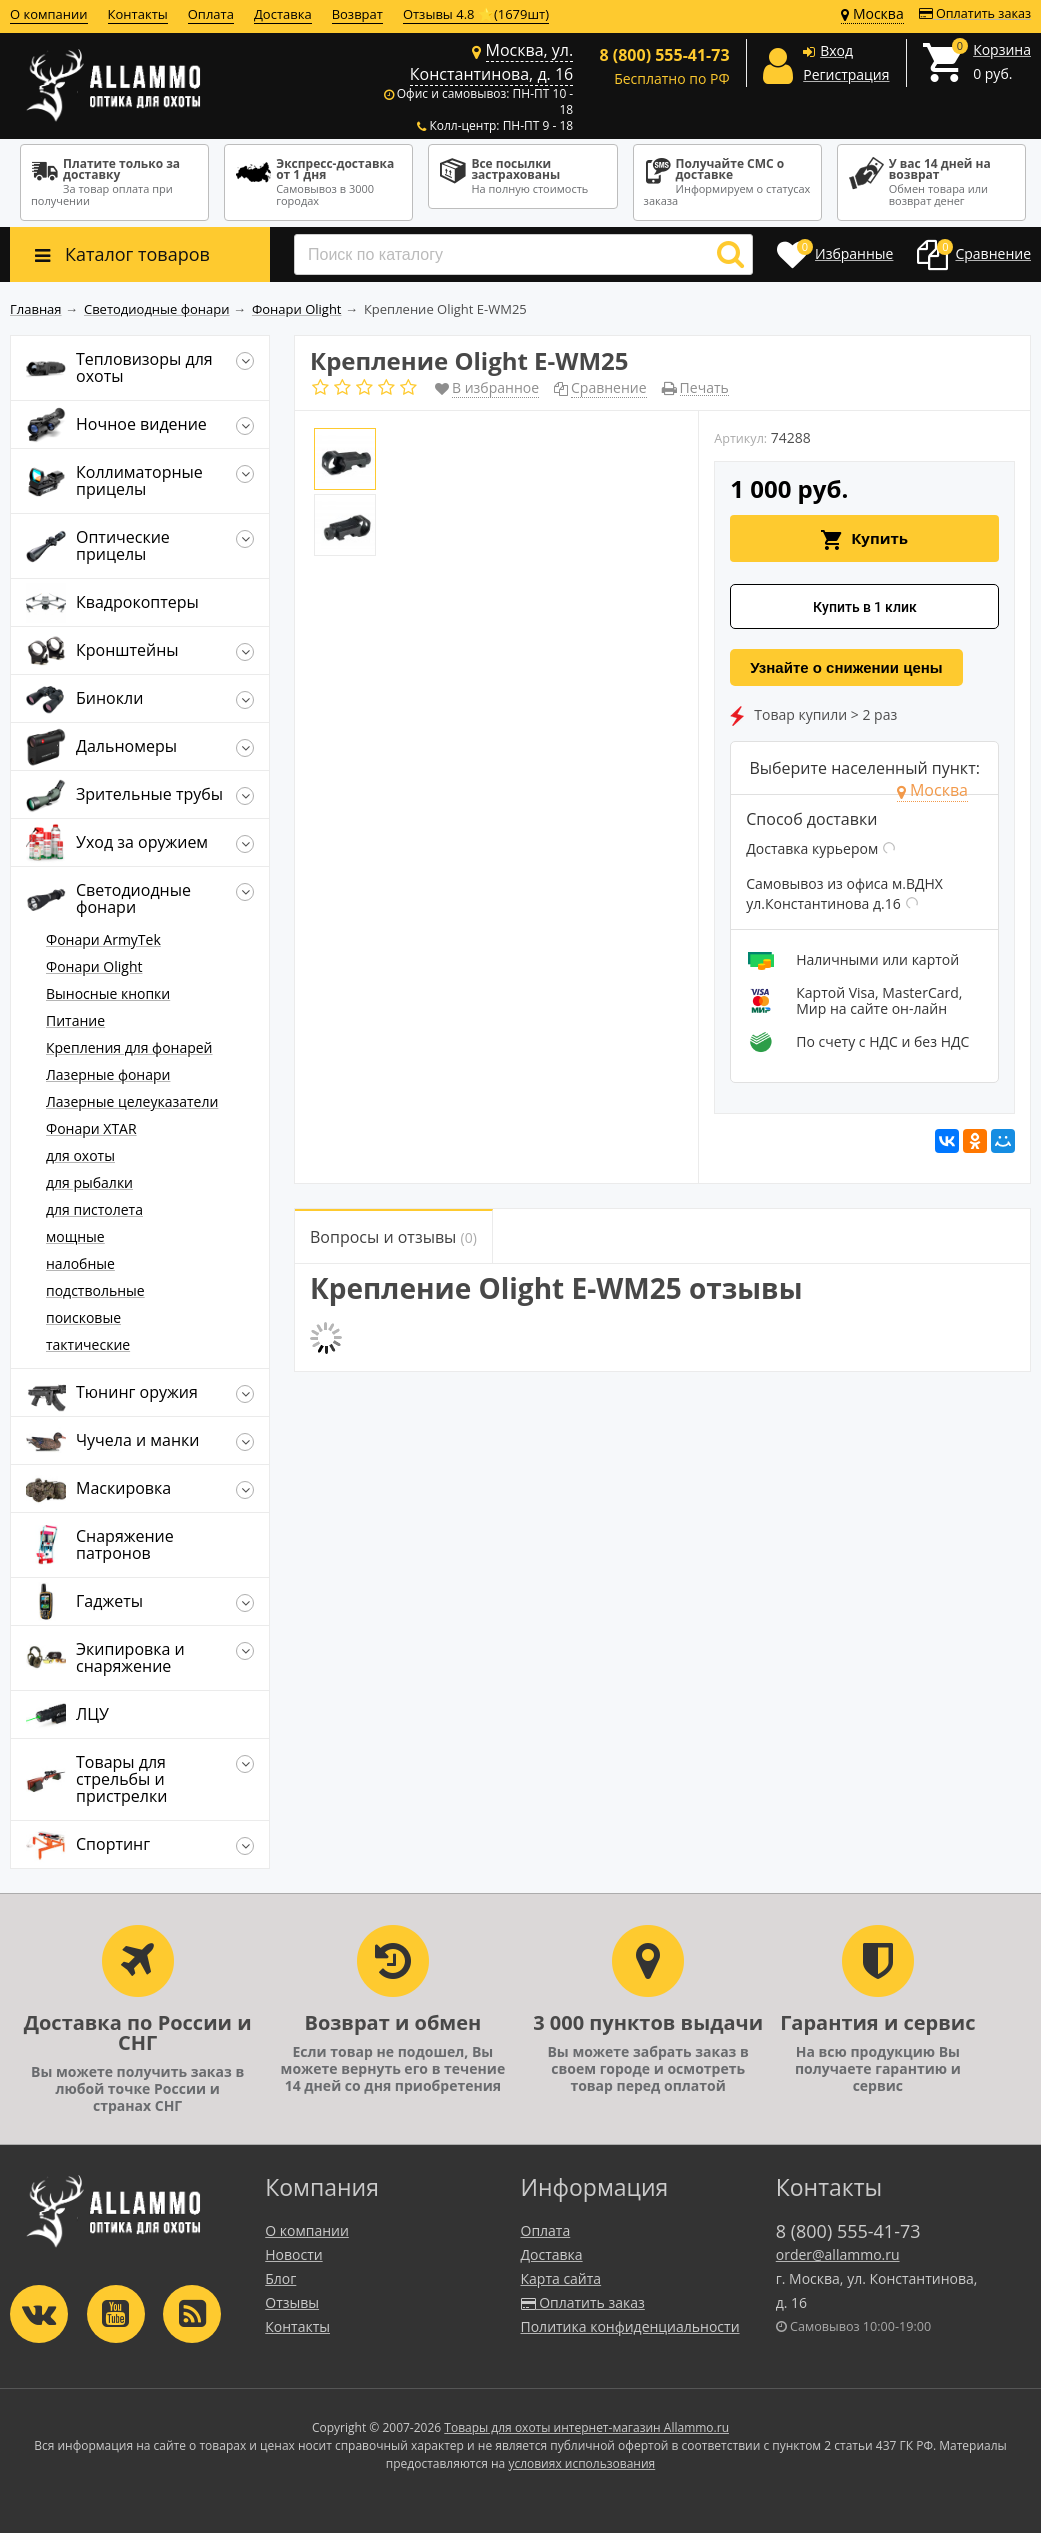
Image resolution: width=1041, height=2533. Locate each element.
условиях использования (581, 2463)
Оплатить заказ (975, 13)
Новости (293, 2254)
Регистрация (846, 74)
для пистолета (94, 1209)
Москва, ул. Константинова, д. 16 (491, 62)
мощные (75, 1236)
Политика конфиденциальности (630, 2326)
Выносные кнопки (108, 993)
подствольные (95, 1290)
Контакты (138, 14)
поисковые (83, 1317)
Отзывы (292, 2302)
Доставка (283, 14)
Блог (280, 2278)
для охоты (80, 1155)
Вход (836, 50)
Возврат (357, 14)
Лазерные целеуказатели (132, 1101)
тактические (88, 1344)
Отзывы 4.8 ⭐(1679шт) (476, 14)
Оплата (211, 14)
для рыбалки (89, 1182)
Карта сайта (561, 2278)
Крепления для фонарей (129, 1047)
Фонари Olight (94, 966)
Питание (75, 1020)
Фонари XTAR (91, 1128)
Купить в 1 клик (865, 607)
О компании (49, 14)
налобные (80, 1263)
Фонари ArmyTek (103, 939)
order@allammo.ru (838, 2254)
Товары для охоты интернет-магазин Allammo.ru (586, 2427)
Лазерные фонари (108, 1074)
